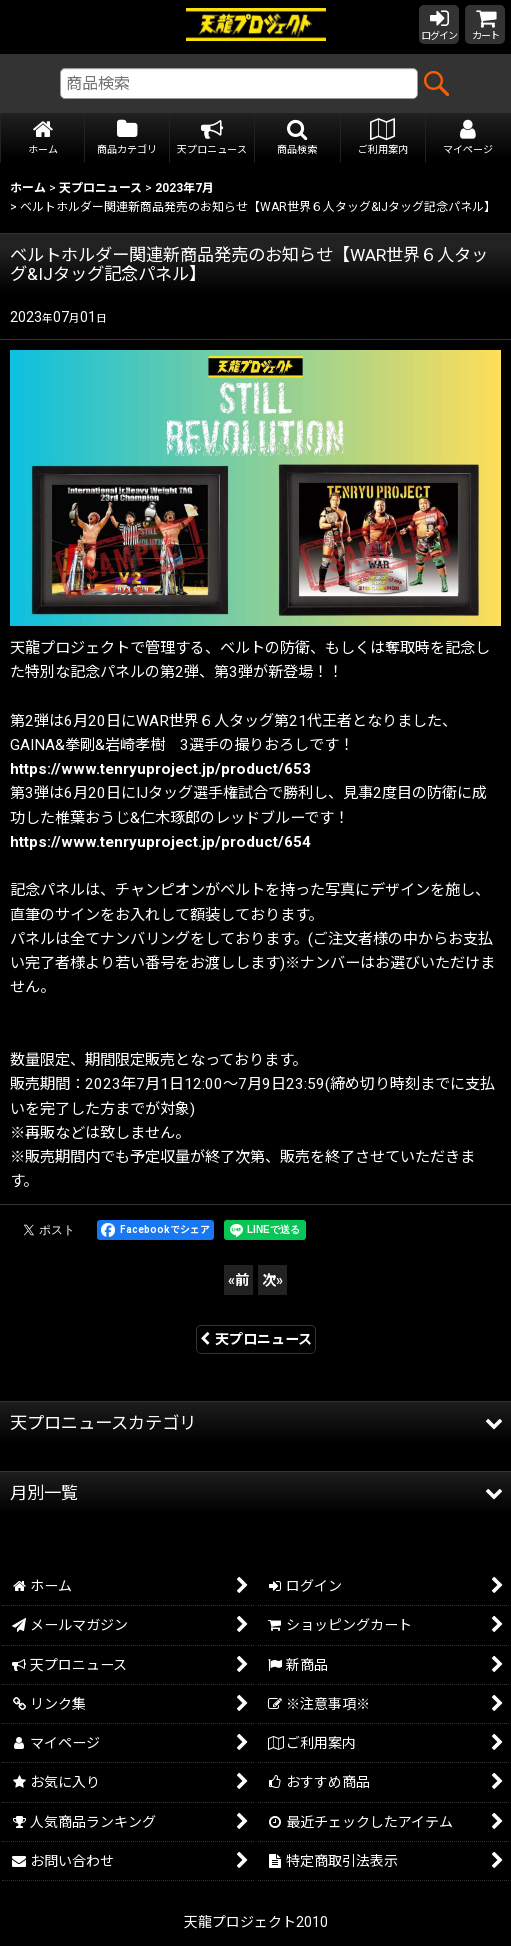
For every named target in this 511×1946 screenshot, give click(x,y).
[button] (297, 138)
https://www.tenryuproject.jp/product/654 (160, 842)
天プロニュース (256, 1339)
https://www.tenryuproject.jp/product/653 (160, 769)
